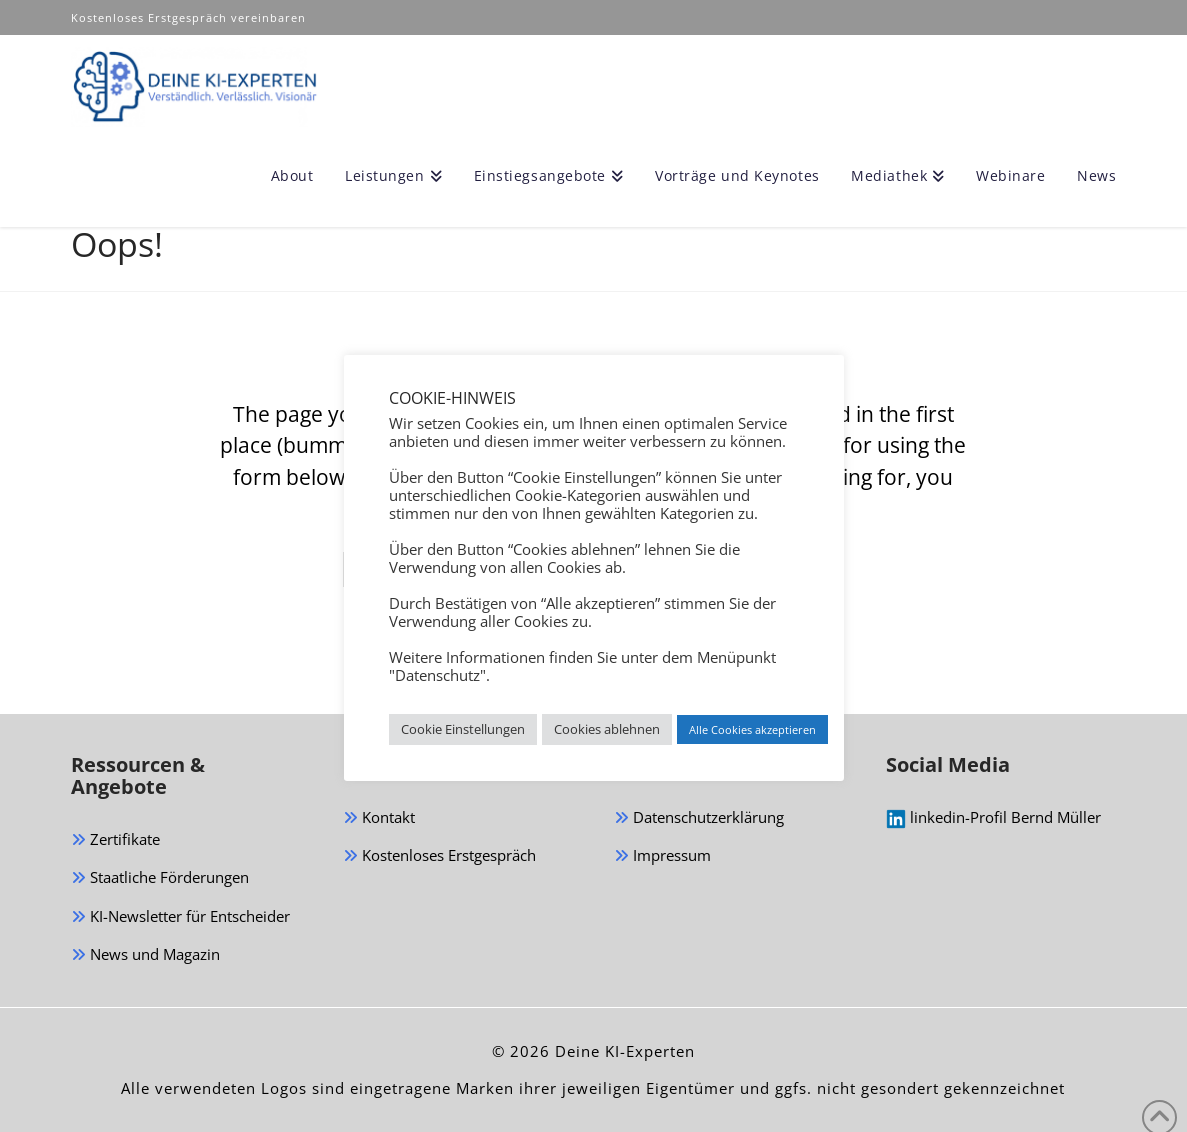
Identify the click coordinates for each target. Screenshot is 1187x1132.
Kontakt (379, 818)
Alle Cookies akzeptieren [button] (752, 729)
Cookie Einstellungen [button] (463, 729)
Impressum (662, 856)
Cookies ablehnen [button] (607, 729)
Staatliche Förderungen (160, 878)
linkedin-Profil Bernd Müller (993, 818)
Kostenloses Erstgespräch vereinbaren (190, 17)
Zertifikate (115, 840)
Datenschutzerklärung (699, 818)
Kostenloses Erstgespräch (439, 856)
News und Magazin (145, 955)
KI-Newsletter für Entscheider (180, 917)
